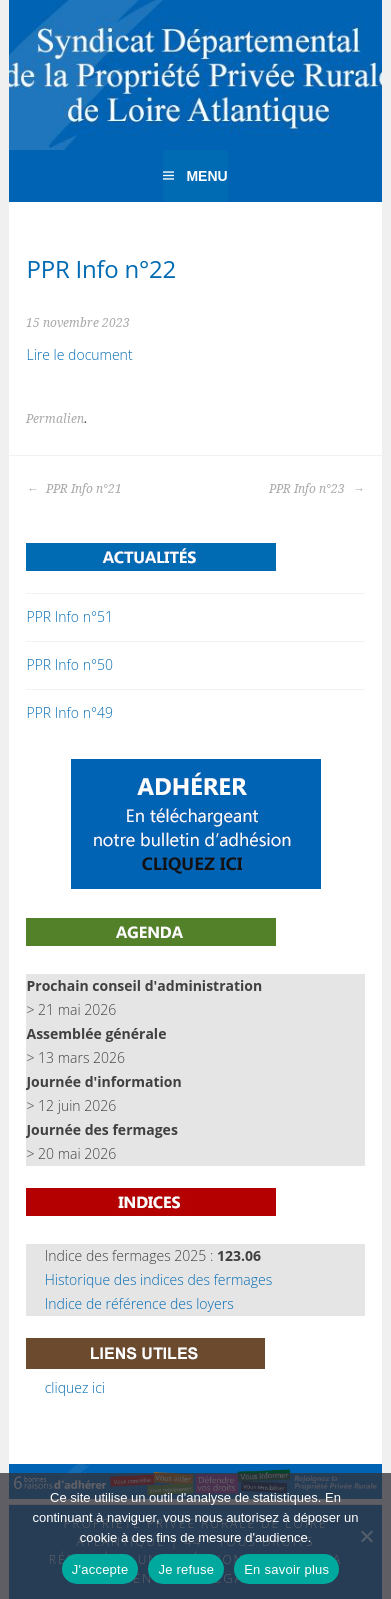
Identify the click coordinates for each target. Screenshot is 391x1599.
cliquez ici (75, 1387)
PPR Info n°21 (74, 489)
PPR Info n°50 (69, 664)
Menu (206, 176)
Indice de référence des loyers (139, 1303)
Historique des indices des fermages (159, 1279)
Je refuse (186, 1569)
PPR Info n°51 (69, 616)
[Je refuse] (366, 1536)
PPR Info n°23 (317, 489)
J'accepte (100, 1569)
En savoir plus (286, 1569)
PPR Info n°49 (69, 712)
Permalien (55, 419)
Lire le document (79, 354)
